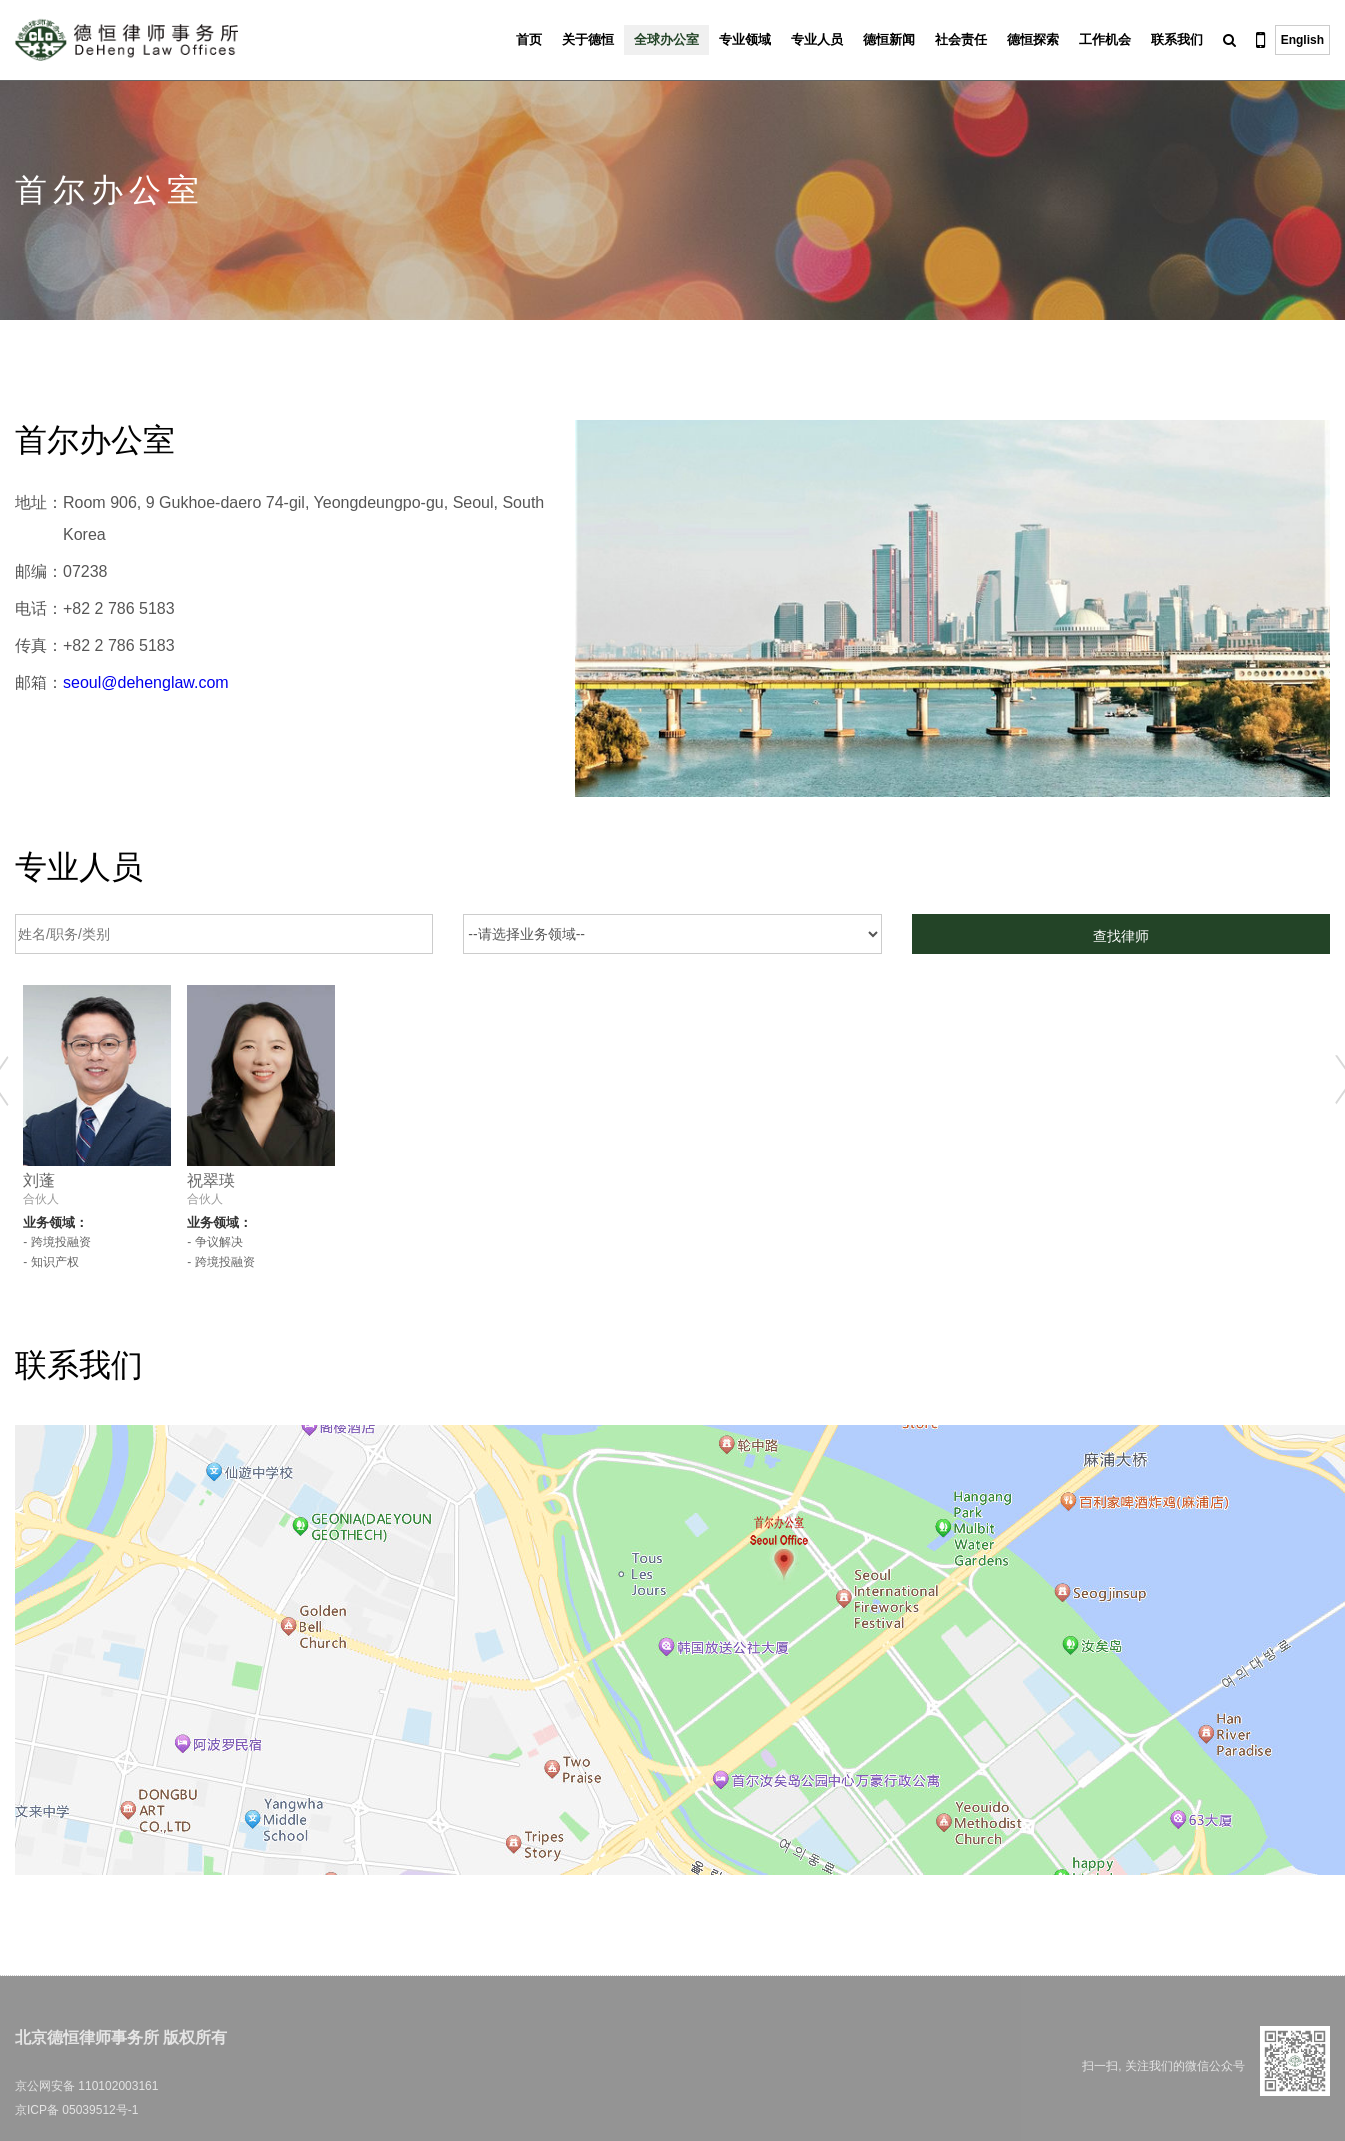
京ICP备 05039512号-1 (76, 2110)
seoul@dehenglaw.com (146, 682)
